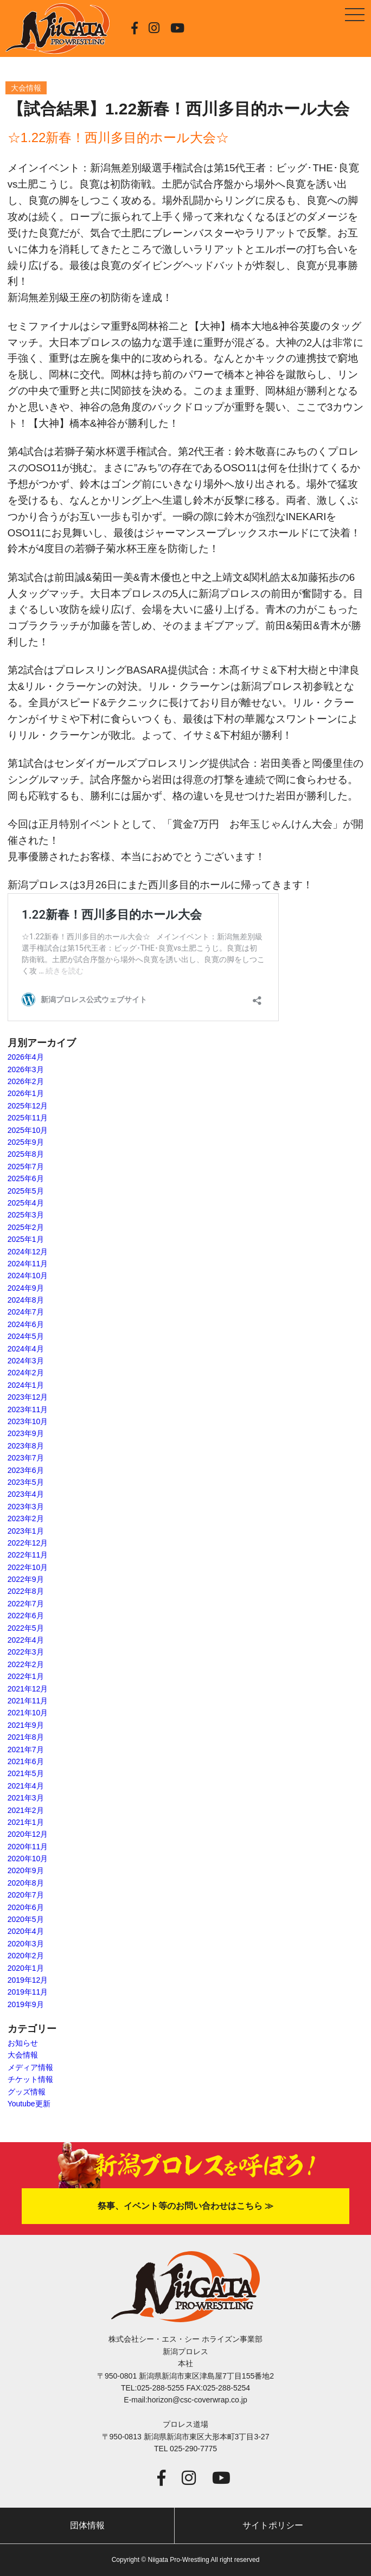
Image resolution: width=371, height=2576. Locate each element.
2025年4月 (26, 1203)
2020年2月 (26, 1955)
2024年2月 (26, 1372)
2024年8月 (26, 1300)
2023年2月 (26, 1518)
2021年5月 (26, 1773)
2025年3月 (26, 1214)
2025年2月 (26, 1227)
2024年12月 (28, 1251)
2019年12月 (28, 1980)
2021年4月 (26, 1786)
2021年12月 (28, 1688)
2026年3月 (26, 1069)
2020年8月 (26, 1883)
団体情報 (87, 2525)
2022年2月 (26, 1664)
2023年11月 (28, 1409)
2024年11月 (28, 1263)
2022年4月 (26, 1640)
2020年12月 (28, 1834)
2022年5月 (26, 1628)
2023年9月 (26, 1433)
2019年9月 (26, 2004)
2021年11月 (28, 1700)
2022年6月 (26, 1615)
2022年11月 (28, 1554)
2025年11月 (28, 1117)
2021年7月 (26, 1749)
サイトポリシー (272, 2525)
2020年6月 (26, 1907)
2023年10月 (28, 1421)
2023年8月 (26, 1445)
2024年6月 (26, 1324)
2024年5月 (26, 1336)
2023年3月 (26, 1506)
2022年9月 (26, 1579)
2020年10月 (28, 1858)
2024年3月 (26, 1360)
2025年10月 (28, 1130)
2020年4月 (26, 1931)
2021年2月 (26, 1810)
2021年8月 (26, 1737)
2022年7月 (26, 1603)
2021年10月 (28, 1712)
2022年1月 (26, 1676)
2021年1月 (26, 1822)
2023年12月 (28, 1397)
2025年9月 (26, 1142)
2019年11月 (28, 1992)
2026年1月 (26, 1093)
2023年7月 (26, 1457)
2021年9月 (26, 1725)
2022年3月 (26, 1652)
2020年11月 (28, 1846)
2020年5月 (26, 1919)
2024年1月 (26, 1385)
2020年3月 (26, 1943)
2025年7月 (26, 1166)
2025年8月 (26, 1154)
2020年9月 (26, 1870)
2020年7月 (26, 1895)
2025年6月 (26, 1178)
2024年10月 (28, 1275)
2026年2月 (26, 1081)
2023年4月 (26, 1494)
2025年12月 (28, 1105)
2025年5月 (26, 1191)
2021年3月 (26, 1797)
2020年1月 (26, 1968)
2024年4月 (26, 1348)
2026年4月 (26, 1057)
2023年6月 (26, 1470)
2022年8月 (26, 1591)
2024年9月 (26, 1288)
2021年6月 (26, 1761)
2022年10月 (28, 1567)
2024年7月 (26, 1312)
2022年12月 (28, 1543)
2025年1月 (26, 1239)
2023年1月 (26, 1531)
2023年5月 (26, 1482)
